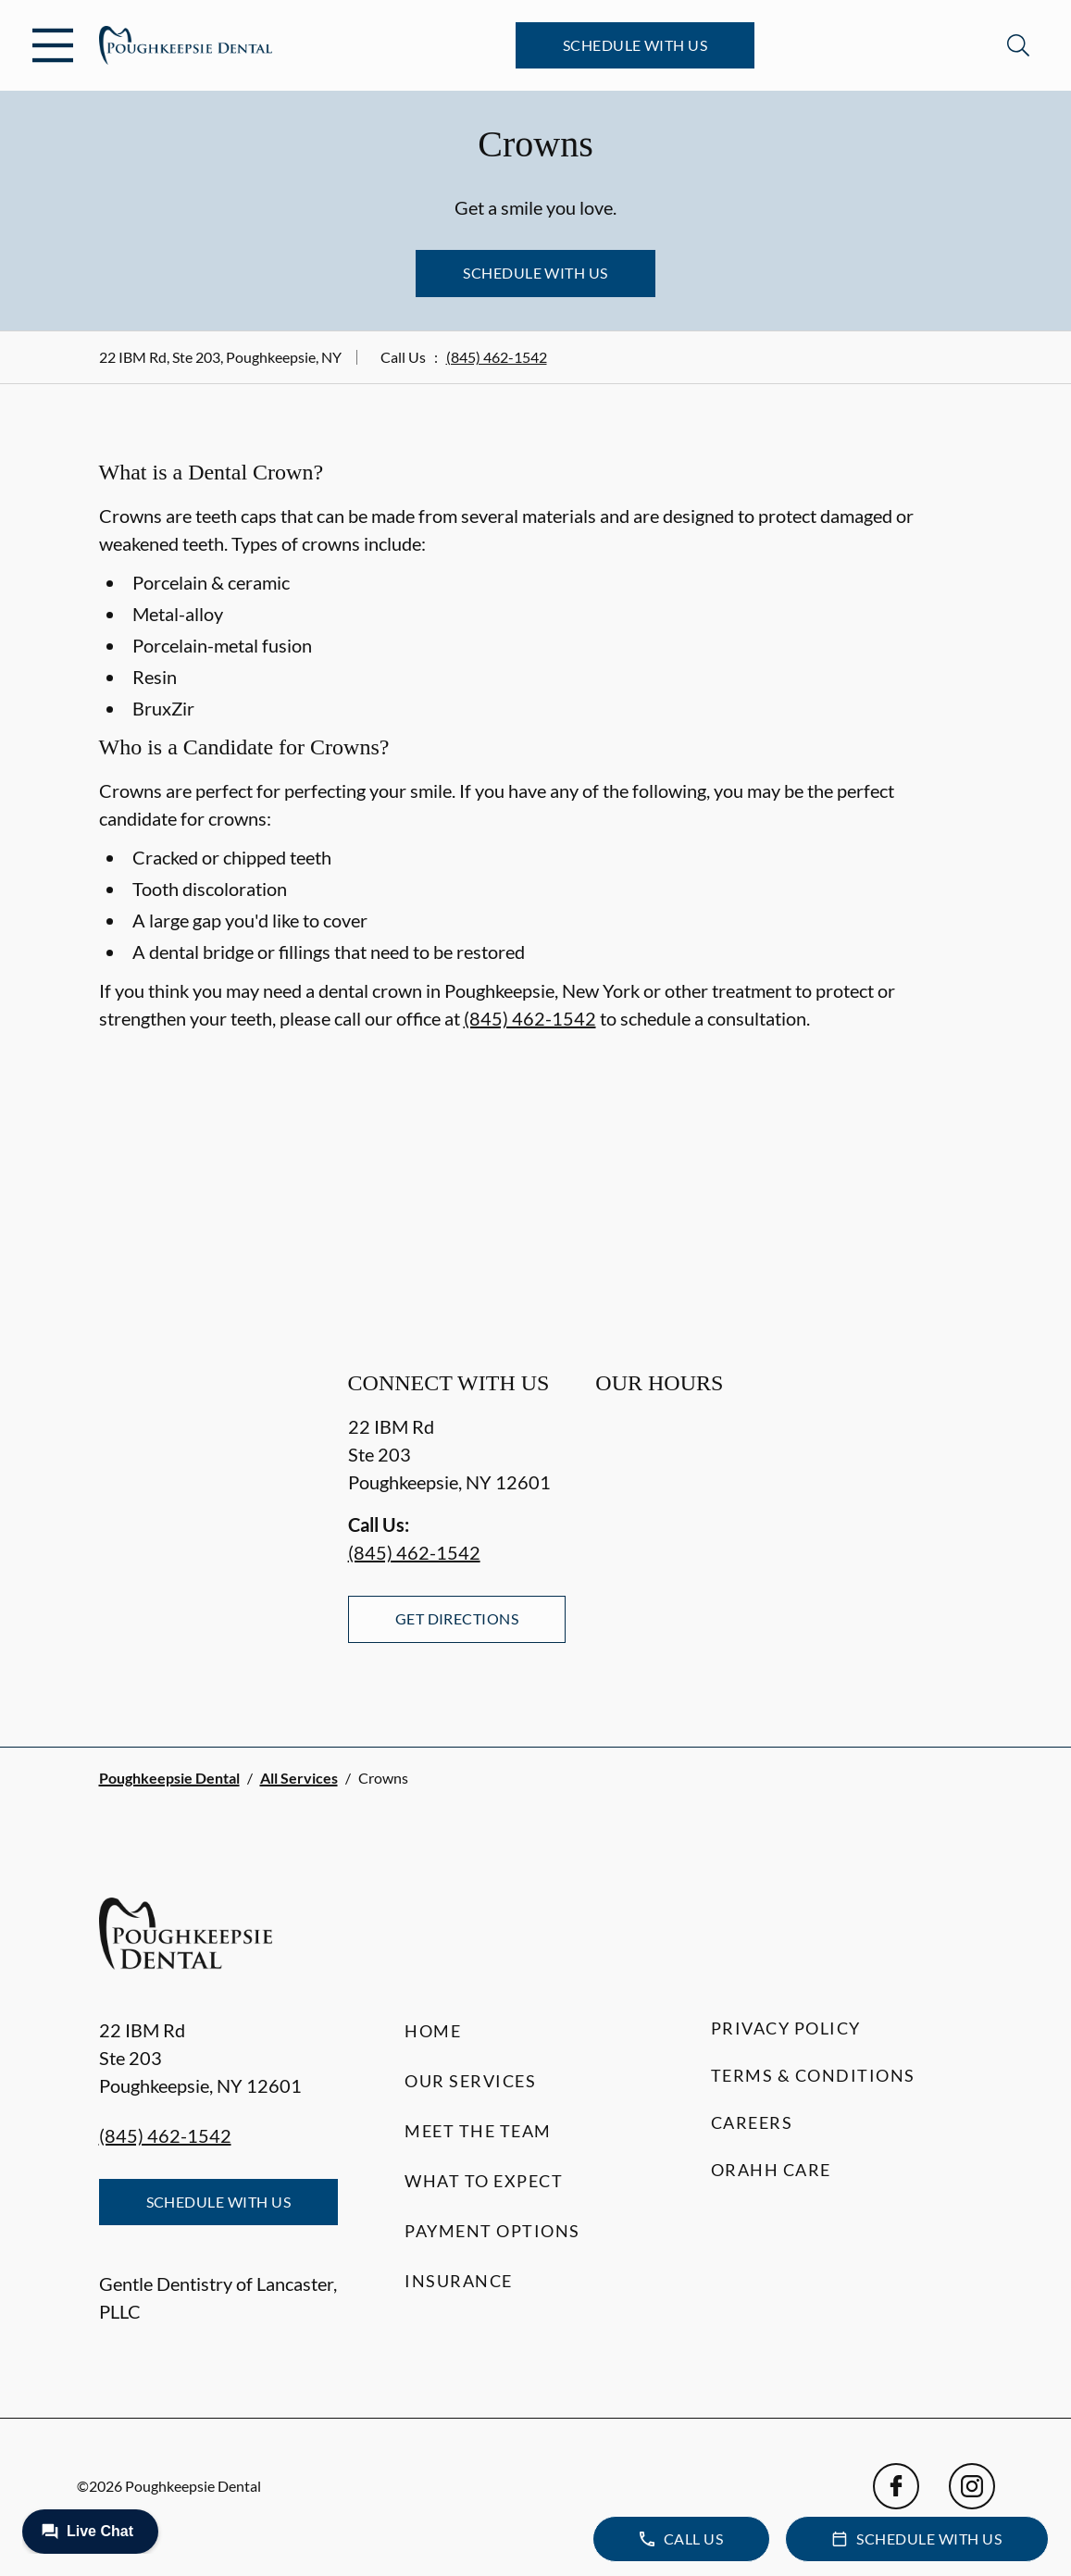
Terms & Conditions (813, 2075)
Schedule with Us (635, 45)
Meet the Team (478, 2131)
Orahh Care (771, 2169)
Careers (752, 2122)
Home (433, 2031)
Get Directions (457, 1618)
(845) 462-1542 (496, 357)
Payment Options (492, 2231)
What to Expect (484, 2181)
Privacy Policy (786, 2028)
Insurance (459, 2281)
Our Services (470, 2081)
